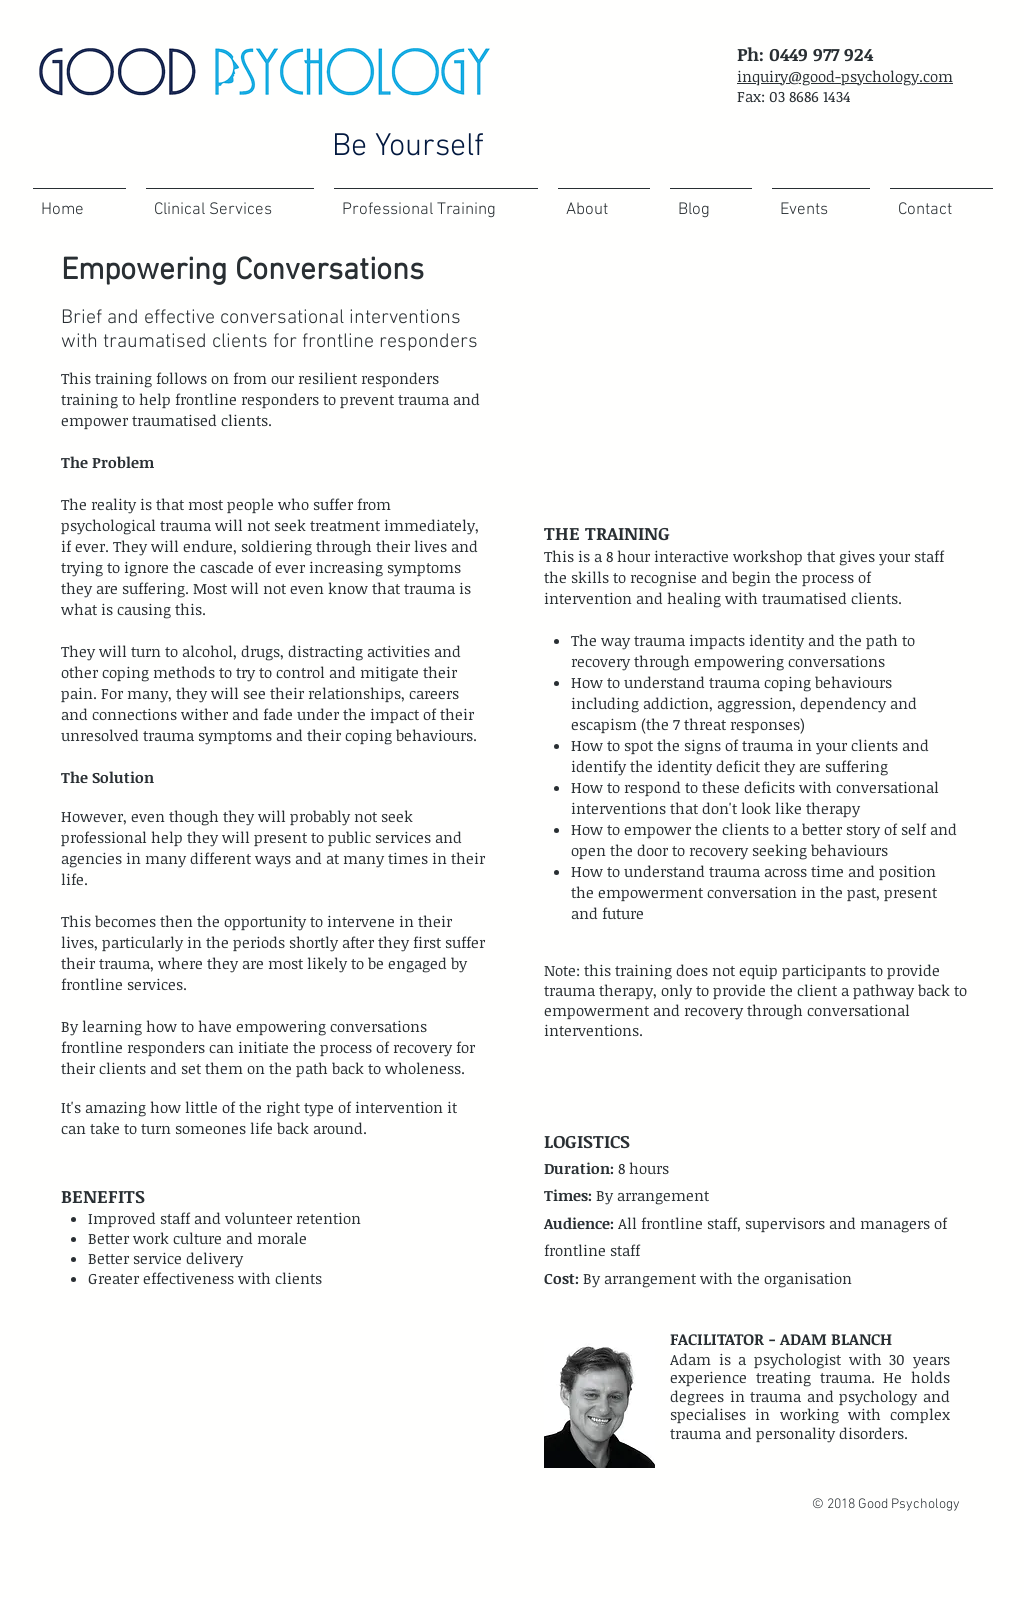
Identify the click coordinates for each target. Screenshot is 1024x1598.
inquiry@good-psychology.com (845, 76)
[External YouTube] (752, 373)
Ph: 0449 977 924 (805, 54)
